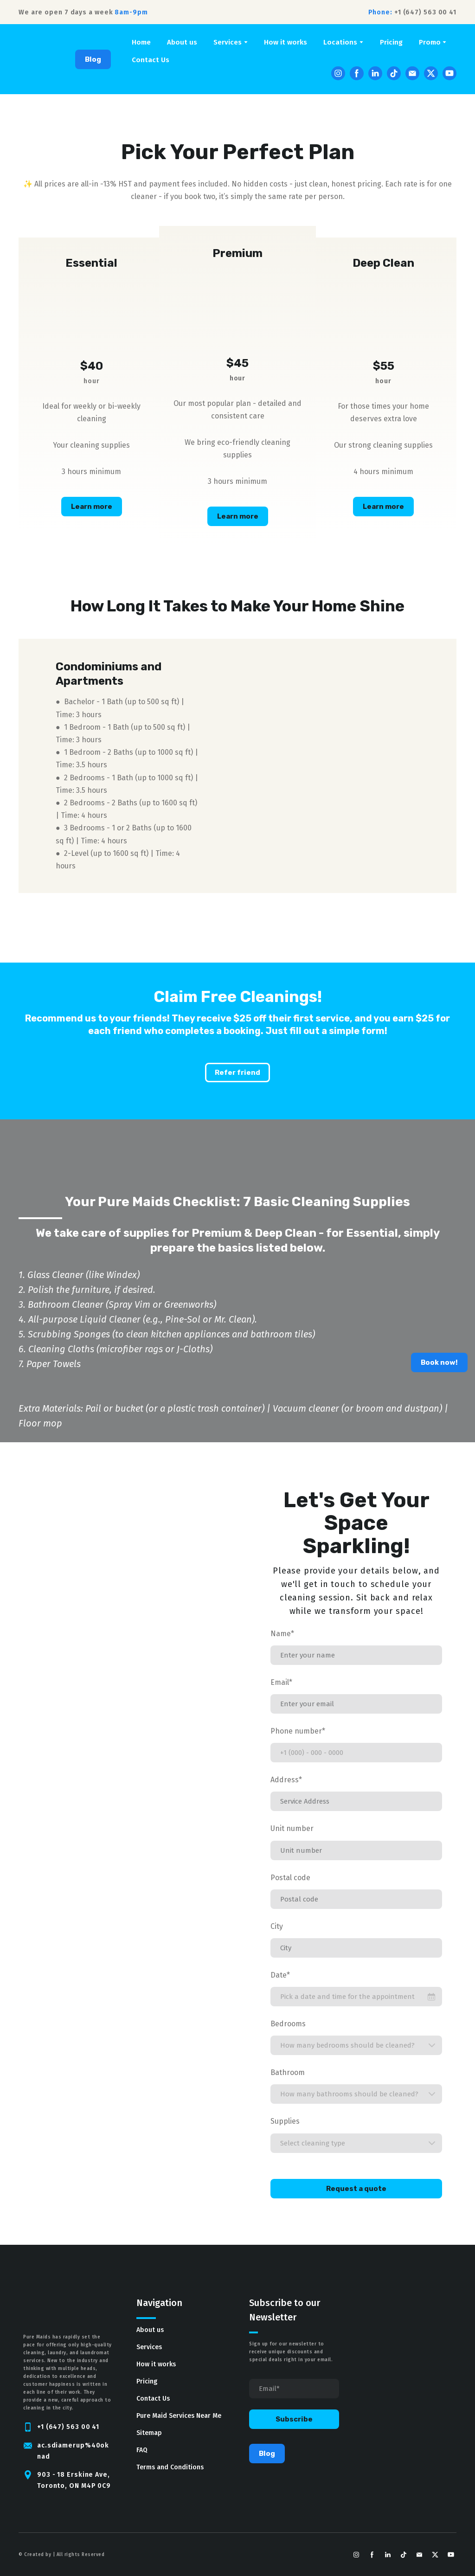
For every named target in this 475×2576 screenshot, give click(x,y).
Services (227, 42)
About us (182, 42)
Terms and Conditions (170, 2467)
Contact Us (150, 60)
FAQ (142, 2450)
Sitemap (149, 2433)
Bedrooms (288, 2023)
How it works (285, 42)
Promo (430, 42)
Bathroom (287, 2072)
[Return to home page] (32, 59)
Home (141, 42)
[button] (93, 59)
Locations (340, 42)
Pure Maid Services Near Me (178, 2416)
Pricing (391, 42)
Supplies (285, 2121)
